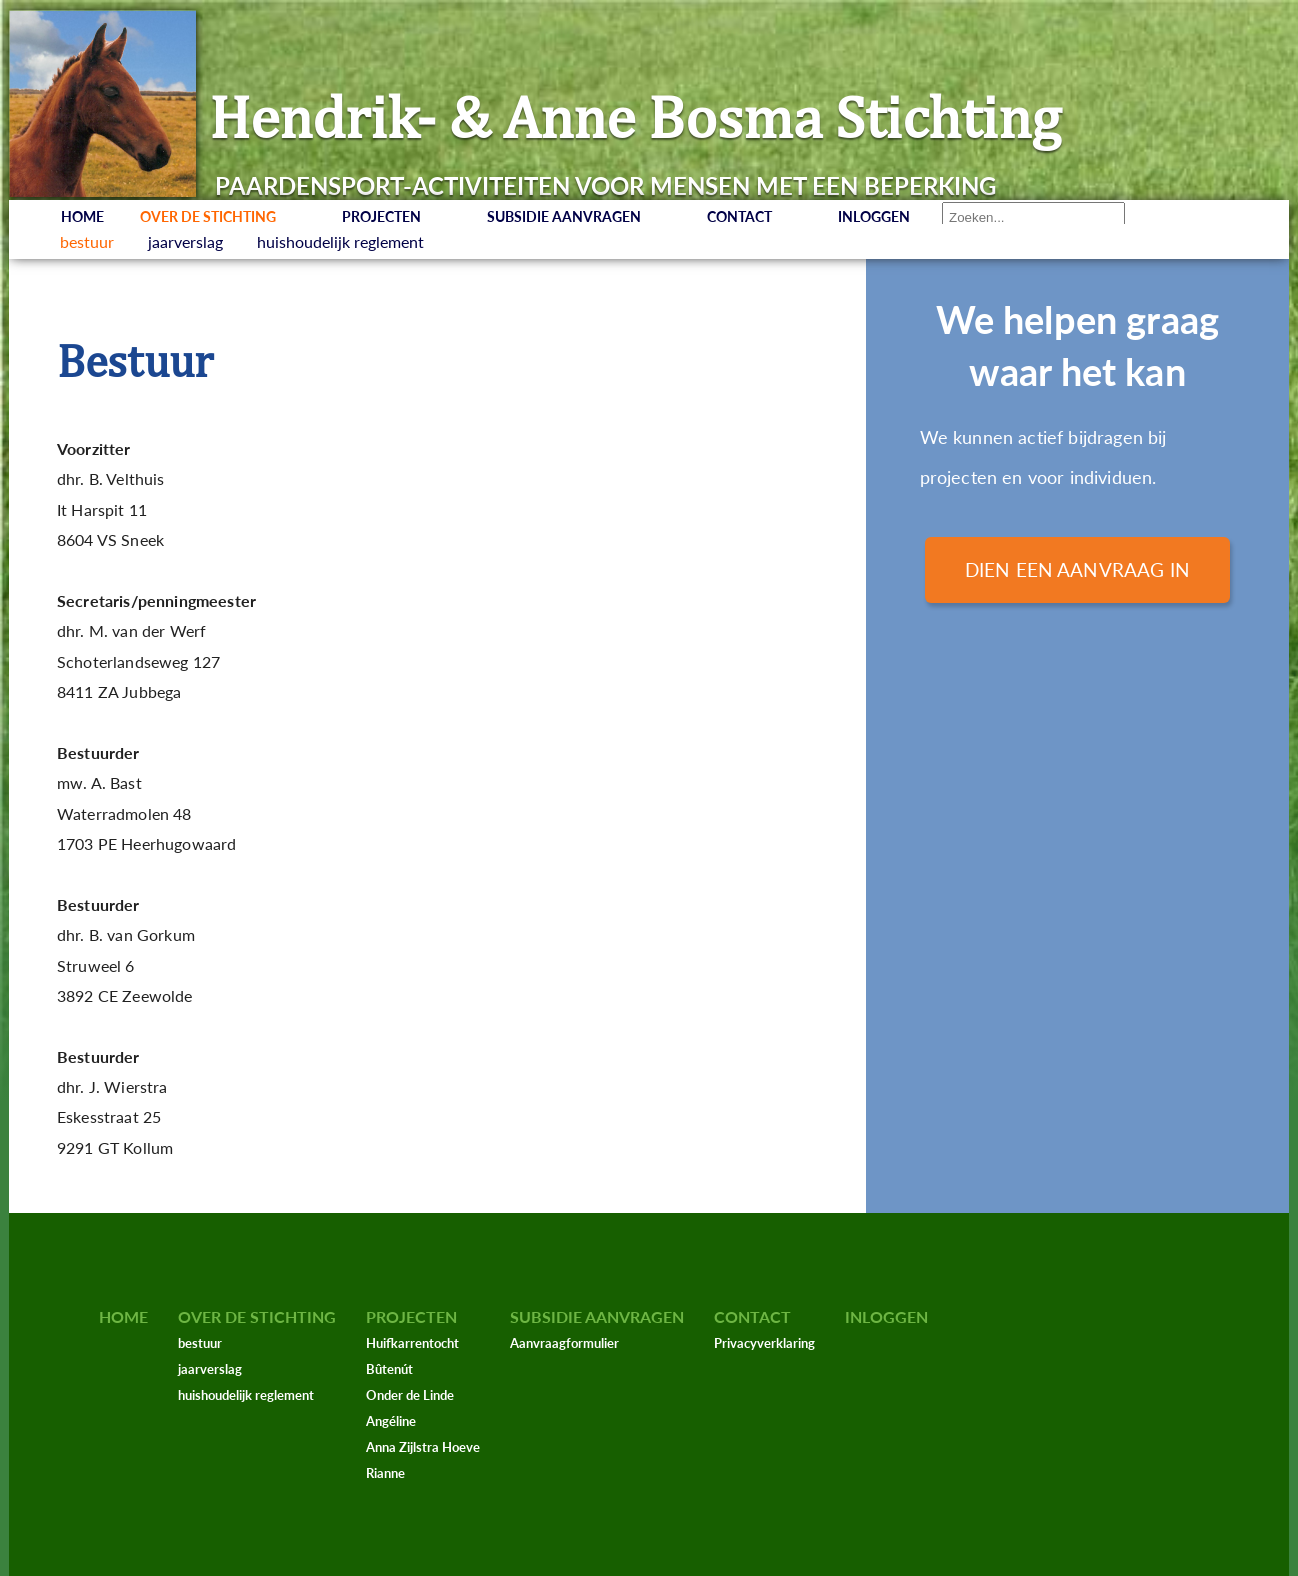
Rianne (385, 1473)
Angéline (391, 1421)
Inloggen (874, 216)
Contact (739, 216)
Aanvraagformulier (564, 1343)
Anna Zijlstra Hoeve (423, 1447)
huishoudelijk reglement (340, 241)
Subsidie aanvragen (564, 216)
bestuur (87, 241)
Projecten (381, 216)
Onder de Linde (410, 1395)
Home (82, 216)
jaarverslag (185, 241)
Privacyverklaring (764, 1343)
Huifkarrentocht (412, 1343)
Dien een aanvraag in (1077, 569)
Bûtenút (389, 1369)
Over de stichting (208, 216)
